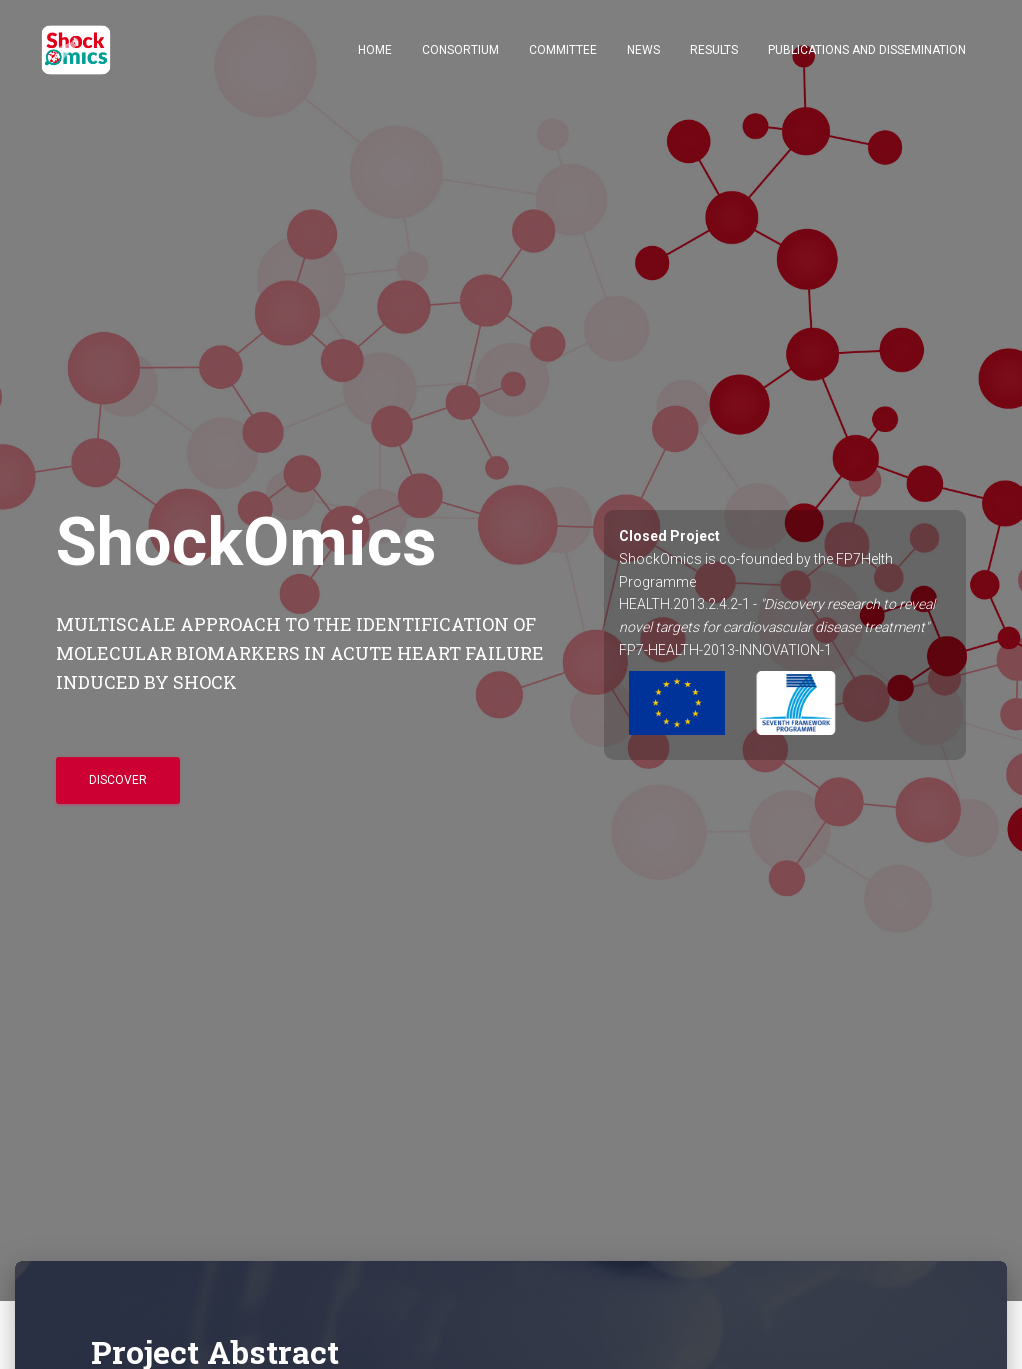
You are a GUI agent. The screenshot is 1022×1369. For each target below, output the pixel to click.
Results (714, 50)
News (643, 50)
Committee (563, 50)
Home (375, 50)
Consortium (460, 50)
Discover (118, 780)
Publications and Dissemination (867, 50)
